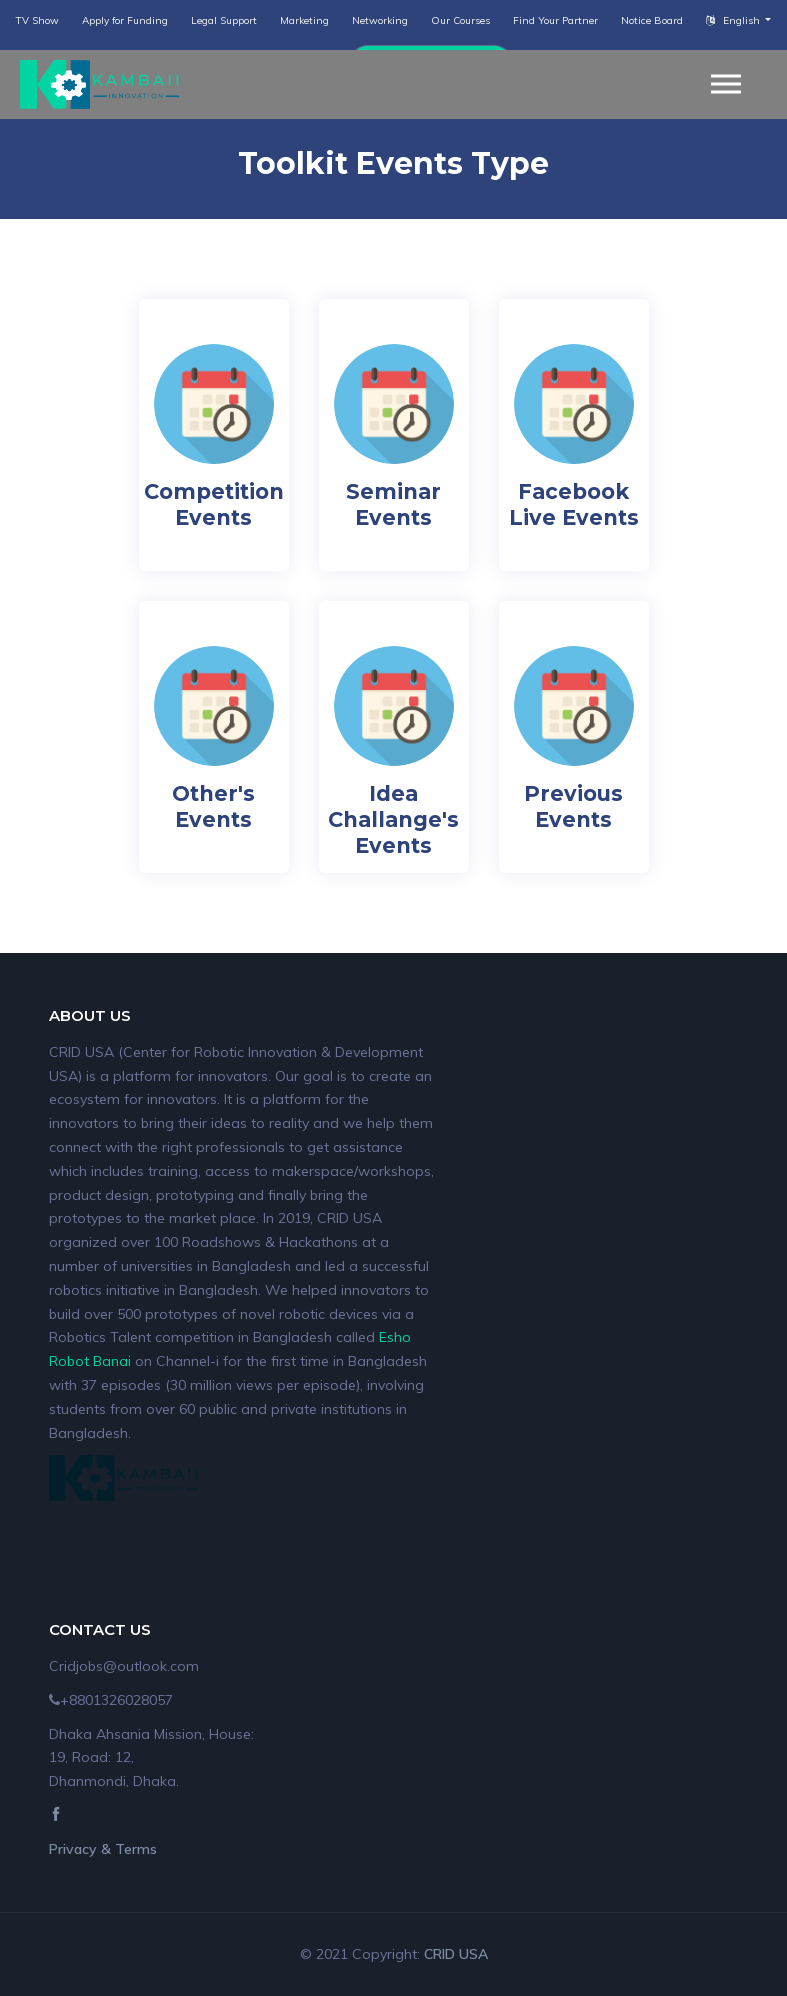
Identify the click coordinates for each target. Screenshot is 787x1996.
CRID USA (456, 1954)
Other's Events (213, 806)
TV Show (37, 20)
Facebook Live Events (574, 504)
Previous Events (573, 806)
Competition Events (214, 504)
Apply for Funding (125, 20)
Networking (380, 20)
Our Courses (460, 20)
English (734, 20)
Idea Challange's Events (393, 819)
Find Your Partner (555, 20)
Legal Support (224, 20)
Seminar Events (393, 504)
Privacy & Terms (103, 1849)
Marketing (304, 20)
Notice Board (652, 20)
